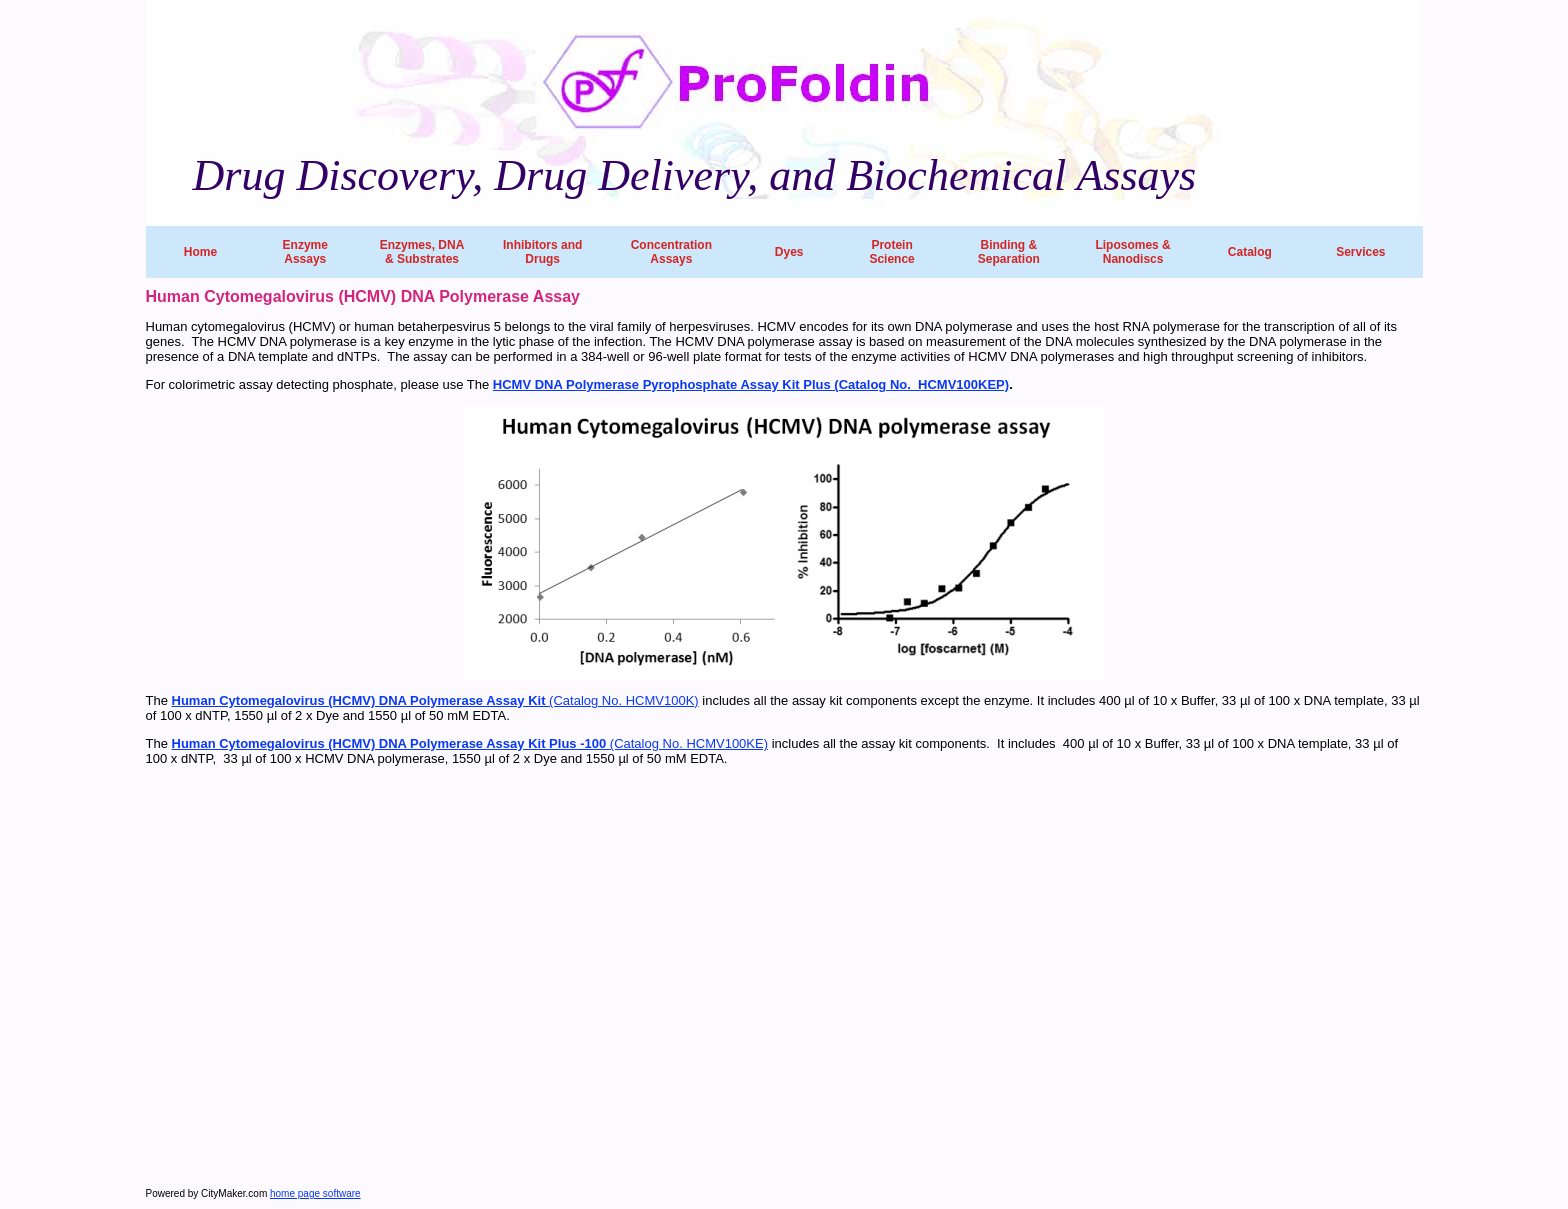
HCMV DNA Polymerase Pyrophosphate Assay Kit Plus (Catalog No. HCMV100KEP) (751, 384)
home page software (315, 1193)
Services (1360, 252)
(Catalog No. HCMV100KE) (470, 743)
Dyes (789, 252)
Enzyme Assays (305, 252)
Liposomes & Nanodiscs (1132, 252)
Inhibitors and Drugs (542, 252)
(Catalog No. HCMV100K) (435, 700)
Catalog (1250, 252)
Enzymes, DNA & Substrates (422, 252)
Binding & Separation (1009, 252)
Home (200, 252)
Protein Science (891, 252)
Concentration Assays (671, 252)
